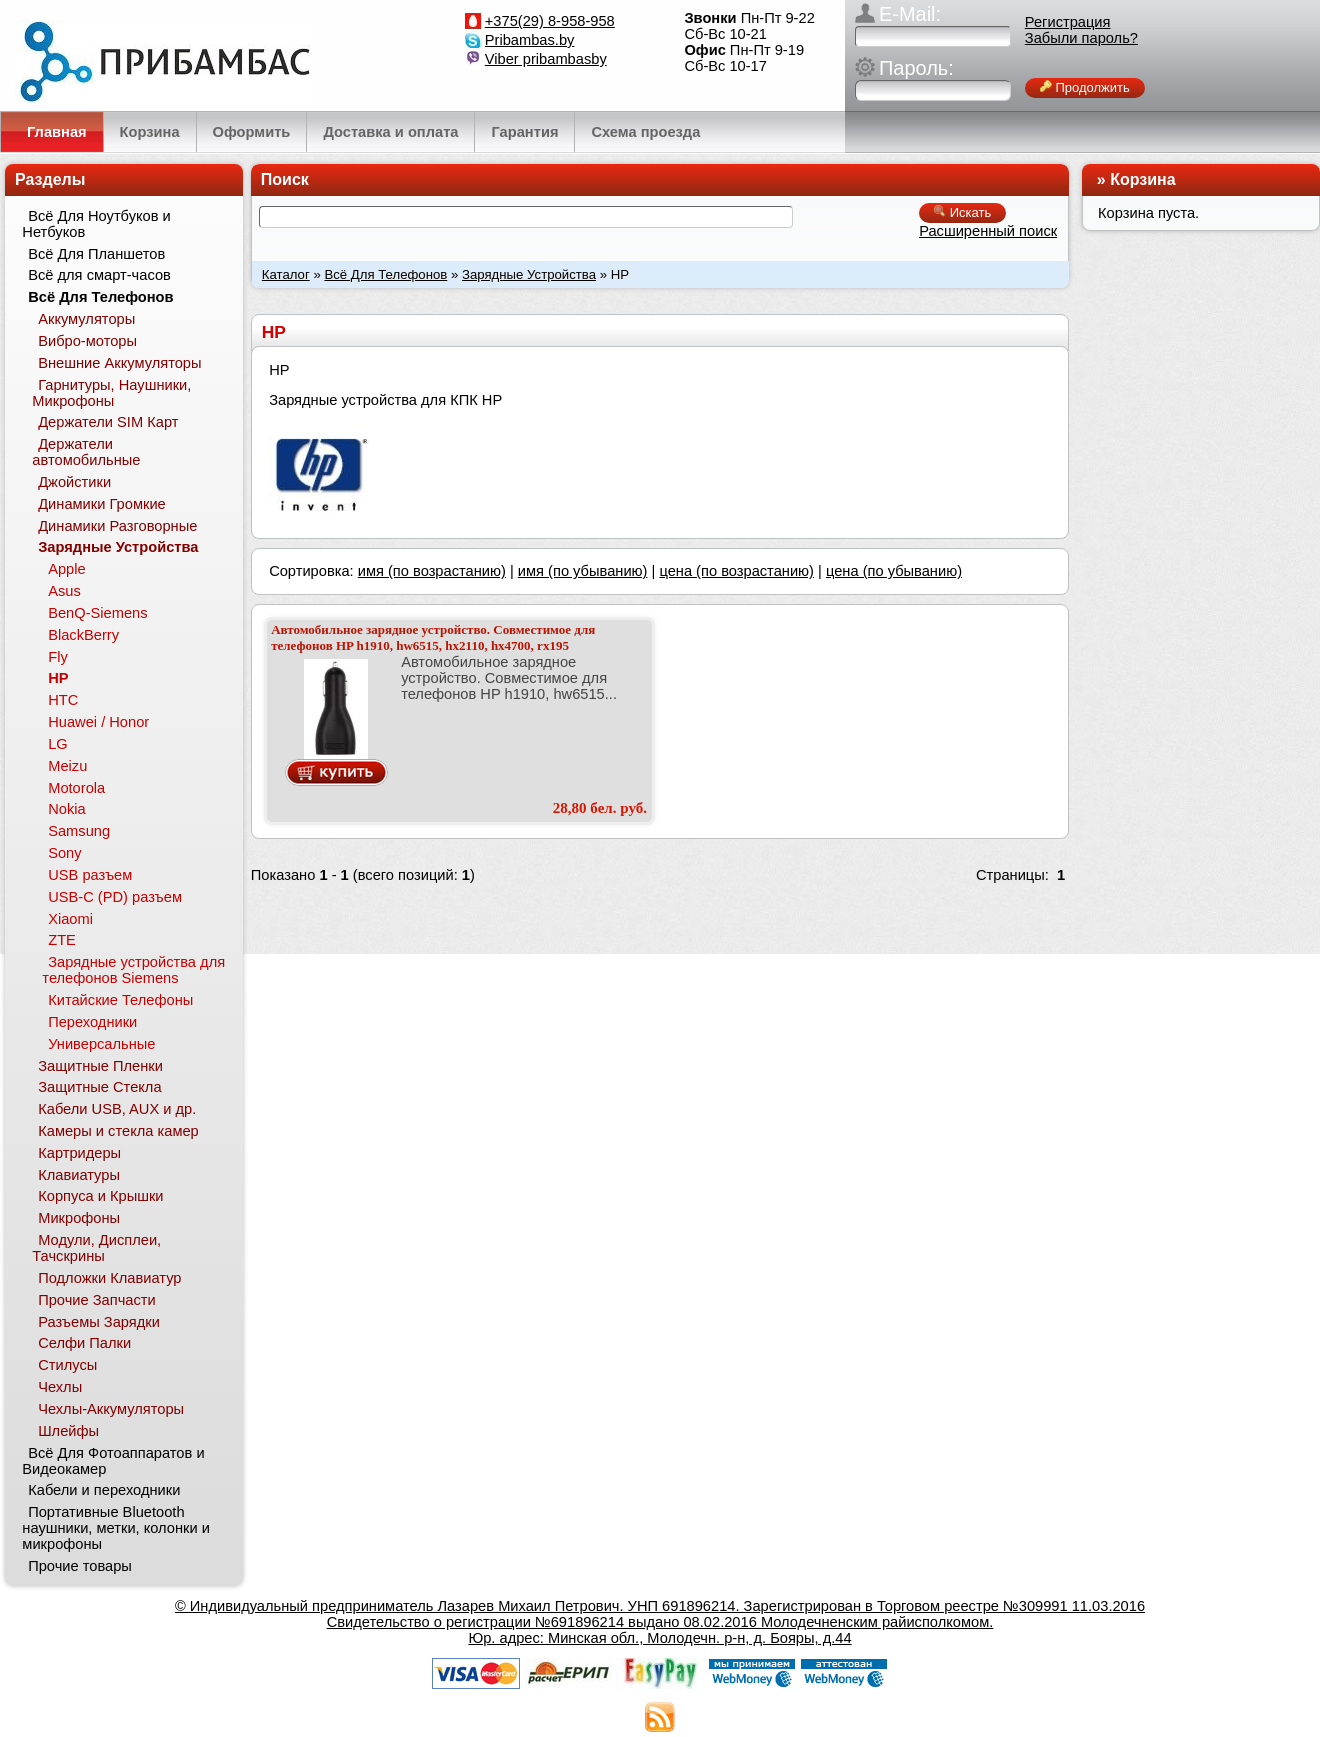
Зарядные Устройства (529, 274)
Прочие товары (80, 1566)
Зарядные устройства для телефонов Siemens (133, 970)
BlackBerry (83, 635)
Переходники (92, 1022)
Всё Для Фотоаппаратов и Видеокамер (113, 1461)
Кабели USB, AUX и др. (117, 1109)
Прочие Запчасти (97, 1300)
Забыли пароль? (1081, 38)
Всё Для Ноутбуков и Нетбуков (96, 224)
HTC (63, 700)
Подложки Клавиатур (109, 1278)
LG (58, 744)
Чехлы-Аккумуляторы (111, 1409)
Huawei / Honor (98, 722)
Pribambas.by (530, 40)
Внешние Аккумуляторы (119, 363)
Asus (64, 591)
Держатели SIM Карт (108, 422)
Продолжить (1085, 87)
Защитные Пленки (100, 1066)
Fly (58, 657)
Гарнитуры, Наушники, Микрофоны (111, 393)
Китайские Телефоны (120, 1000)
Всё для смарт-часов (99, 275)
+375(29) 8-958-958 (550, 21)
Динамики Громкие (102, 504)
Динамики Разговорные (117, 526)
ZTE (62, 940)
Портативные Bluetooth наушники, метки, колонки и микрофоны (116, 1528)
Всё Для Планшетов (96, 254)
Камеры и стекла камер (118, 1131)
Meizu (67, 766)
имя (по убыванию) (583, 571)
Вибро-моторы (87, 341)
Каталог (286, 274)
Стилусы (67, 1365)
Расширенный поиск (988, 231)
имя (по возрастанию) (432, 571)
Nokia (66, 809)
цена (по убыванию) (894, 571)
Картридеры (79, 1153)
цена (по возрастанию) (736, 571)
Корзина (1142, 179)
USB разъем (90, 875)
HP (58, 678)
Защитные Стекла (99, 1087)
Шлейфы (68, 1431)
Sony (64, 853)
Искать (962, 212)
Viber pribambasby (546, 59)
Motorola (76, 788)
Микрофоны (79, 1218)
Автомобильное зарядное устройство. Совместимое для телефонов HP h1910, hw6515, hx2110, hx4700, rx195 (433, 637)
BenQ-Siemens (97, 613)
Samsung (79, 831)
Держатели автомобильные (86, 452)
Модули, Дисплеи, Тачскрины (96, 1248)
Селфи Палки (84, 1343)
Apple (67, 569)
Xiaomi (70, 919)
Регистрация (1068, 22)
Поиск (285, 179)
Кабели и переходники (104, 1490)
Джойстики (74, 482)
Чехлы (60, 1387)
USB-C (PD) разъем (115, 897)
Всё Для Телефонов (385, 274)
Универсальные (101, 1044)
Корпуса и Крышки (100, 1196)
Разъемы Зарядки (99, 1322)
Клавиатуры (79, 1175)
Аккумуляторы (86, 319)
